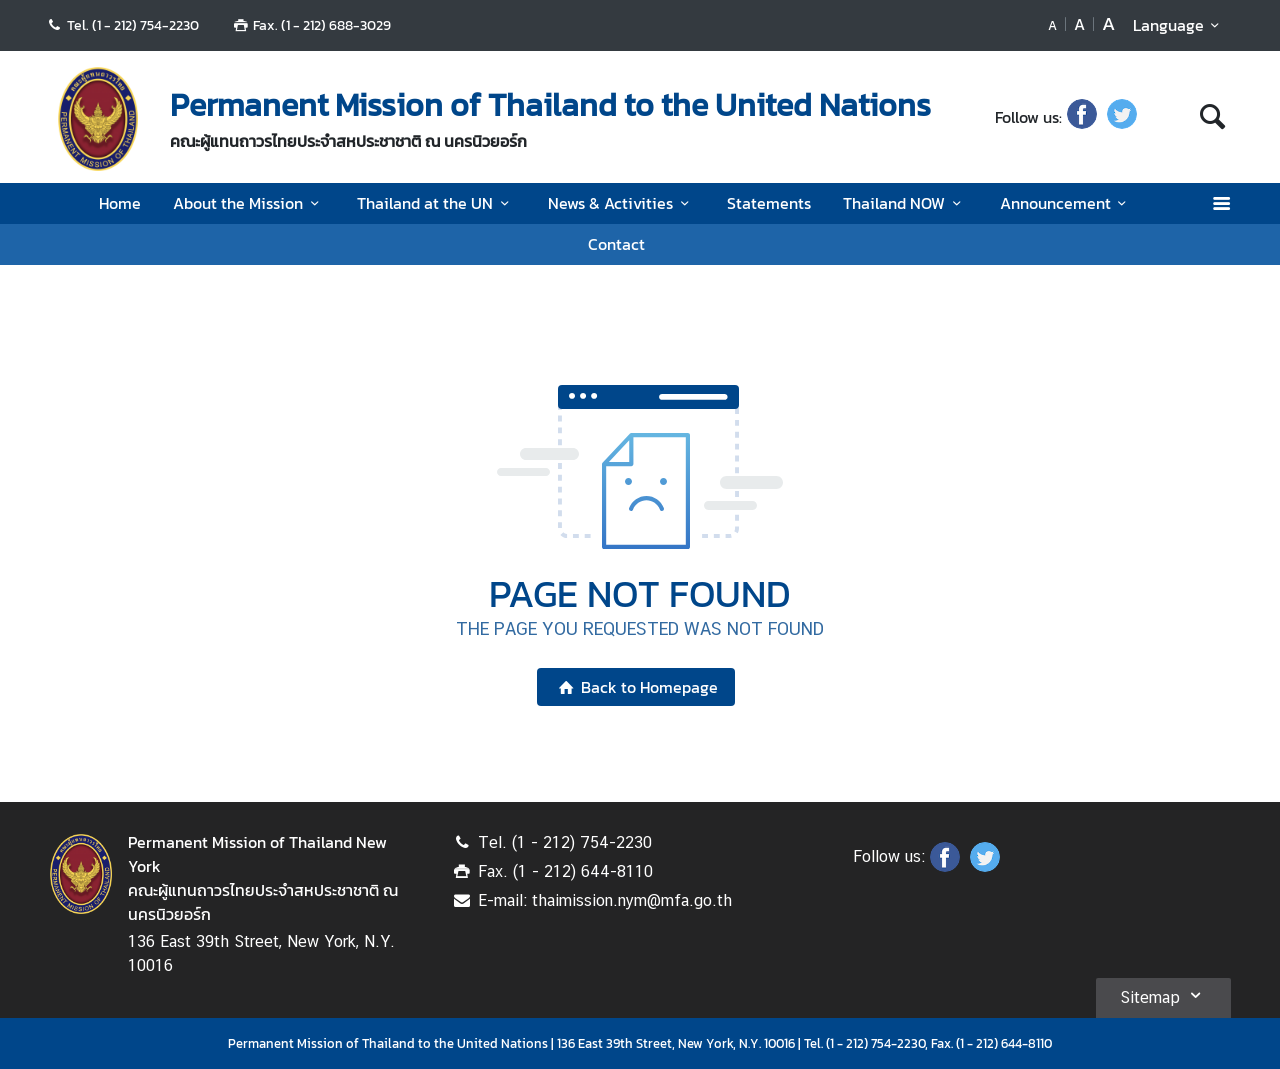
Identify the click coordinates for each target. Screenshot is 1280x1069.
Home (120, 203)
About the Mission (249, 203)
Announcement (1066, 203)
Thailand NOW (905, 203)
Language (1179, 25)
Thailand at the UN (436, 203)
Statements (769, 203)
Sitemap (1163, 995)
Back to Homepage (635, 687)
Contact (616, 244)
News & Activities (621, 203)
